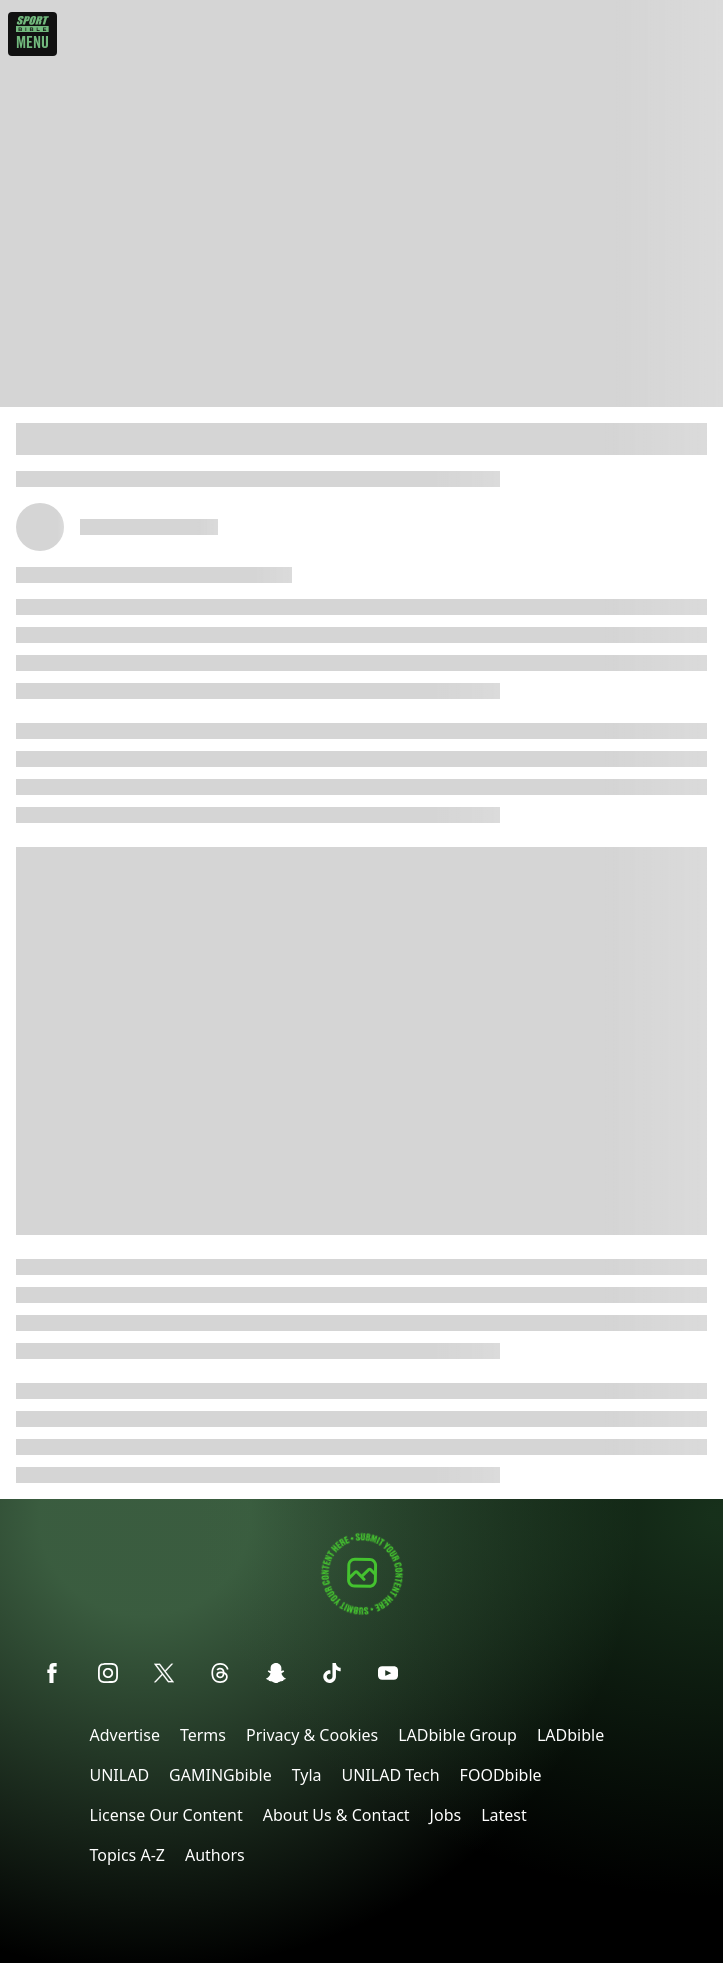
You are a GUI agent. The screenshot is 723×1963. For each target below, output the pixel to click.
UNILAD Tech (391, 1775)
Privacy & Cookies (312, 1735)
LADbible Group (457, 1735)
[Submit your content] (362, 1611)
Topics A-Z (127, 1855)
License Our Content (166, 1815)
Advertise (125, 1735)
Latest (504, 1815)
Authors (215, 1855)
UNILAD (120, 1775)
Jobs (446, 1815)
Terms (203, 1735)
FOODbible (501, 1775)
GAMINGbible (220, 1775)
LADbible (570, 1735)
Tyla (307, 1775)
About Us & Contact (336, 1815)
